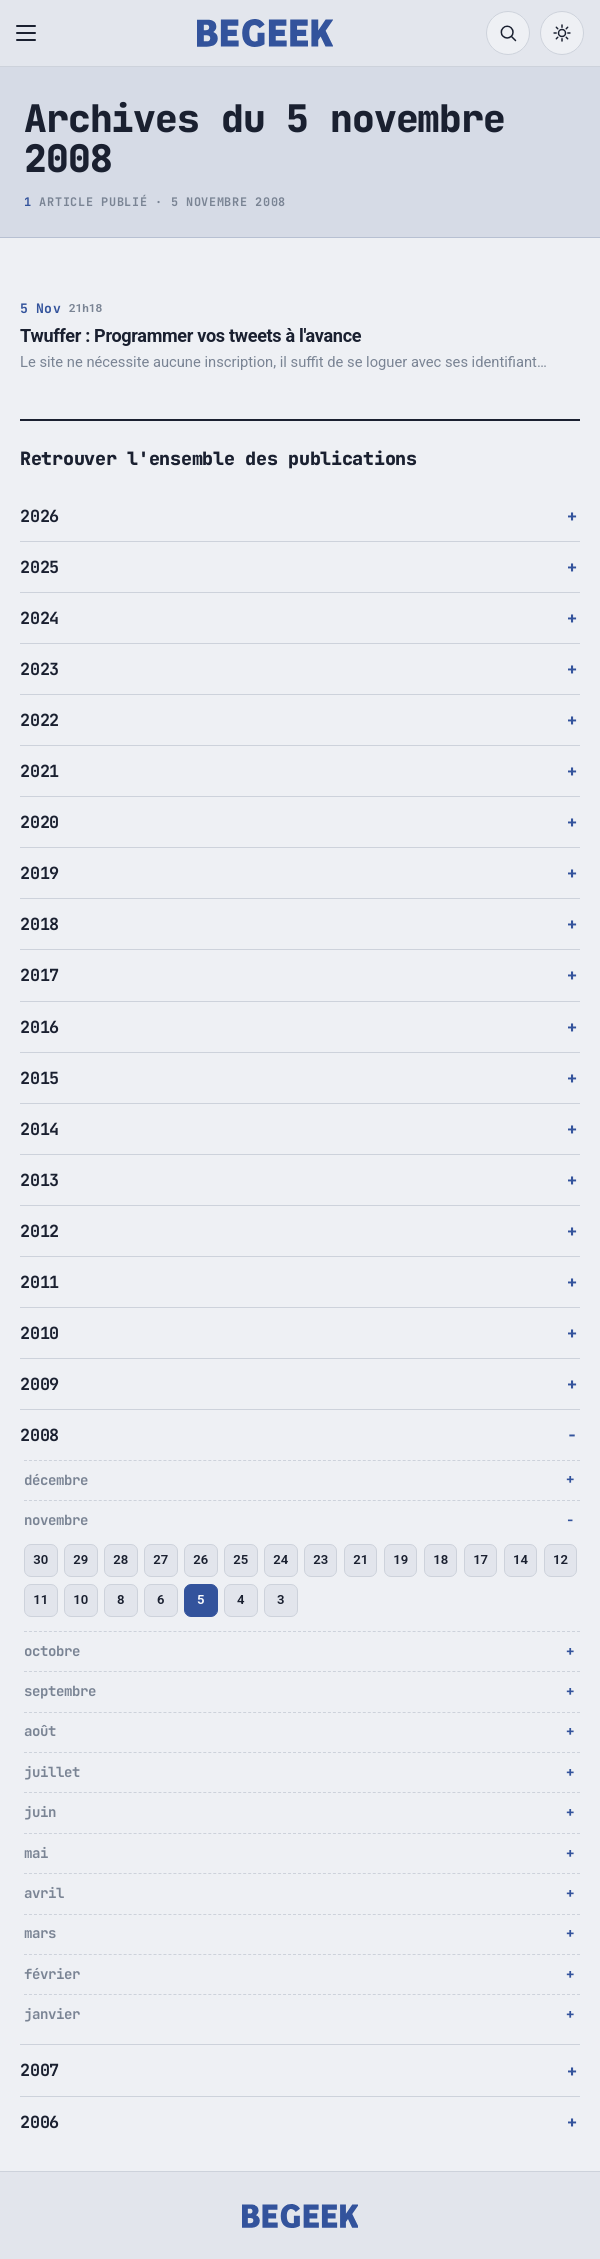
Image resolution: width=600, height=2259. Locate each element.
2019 (39, 873)
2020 (39, 822)
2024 (39, 618)
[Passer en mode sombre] (562, 33)
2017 (39, 975)
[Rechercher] (508, 33)
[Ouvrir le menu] (30, 33)
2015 (39, 1078)
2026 (39, 516)
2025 (39, 567)
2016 (39, 1027)
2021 (39, 771)
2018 (39, 924)
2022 (39, 720)
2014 (39, 1129)
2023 (39, 669)
